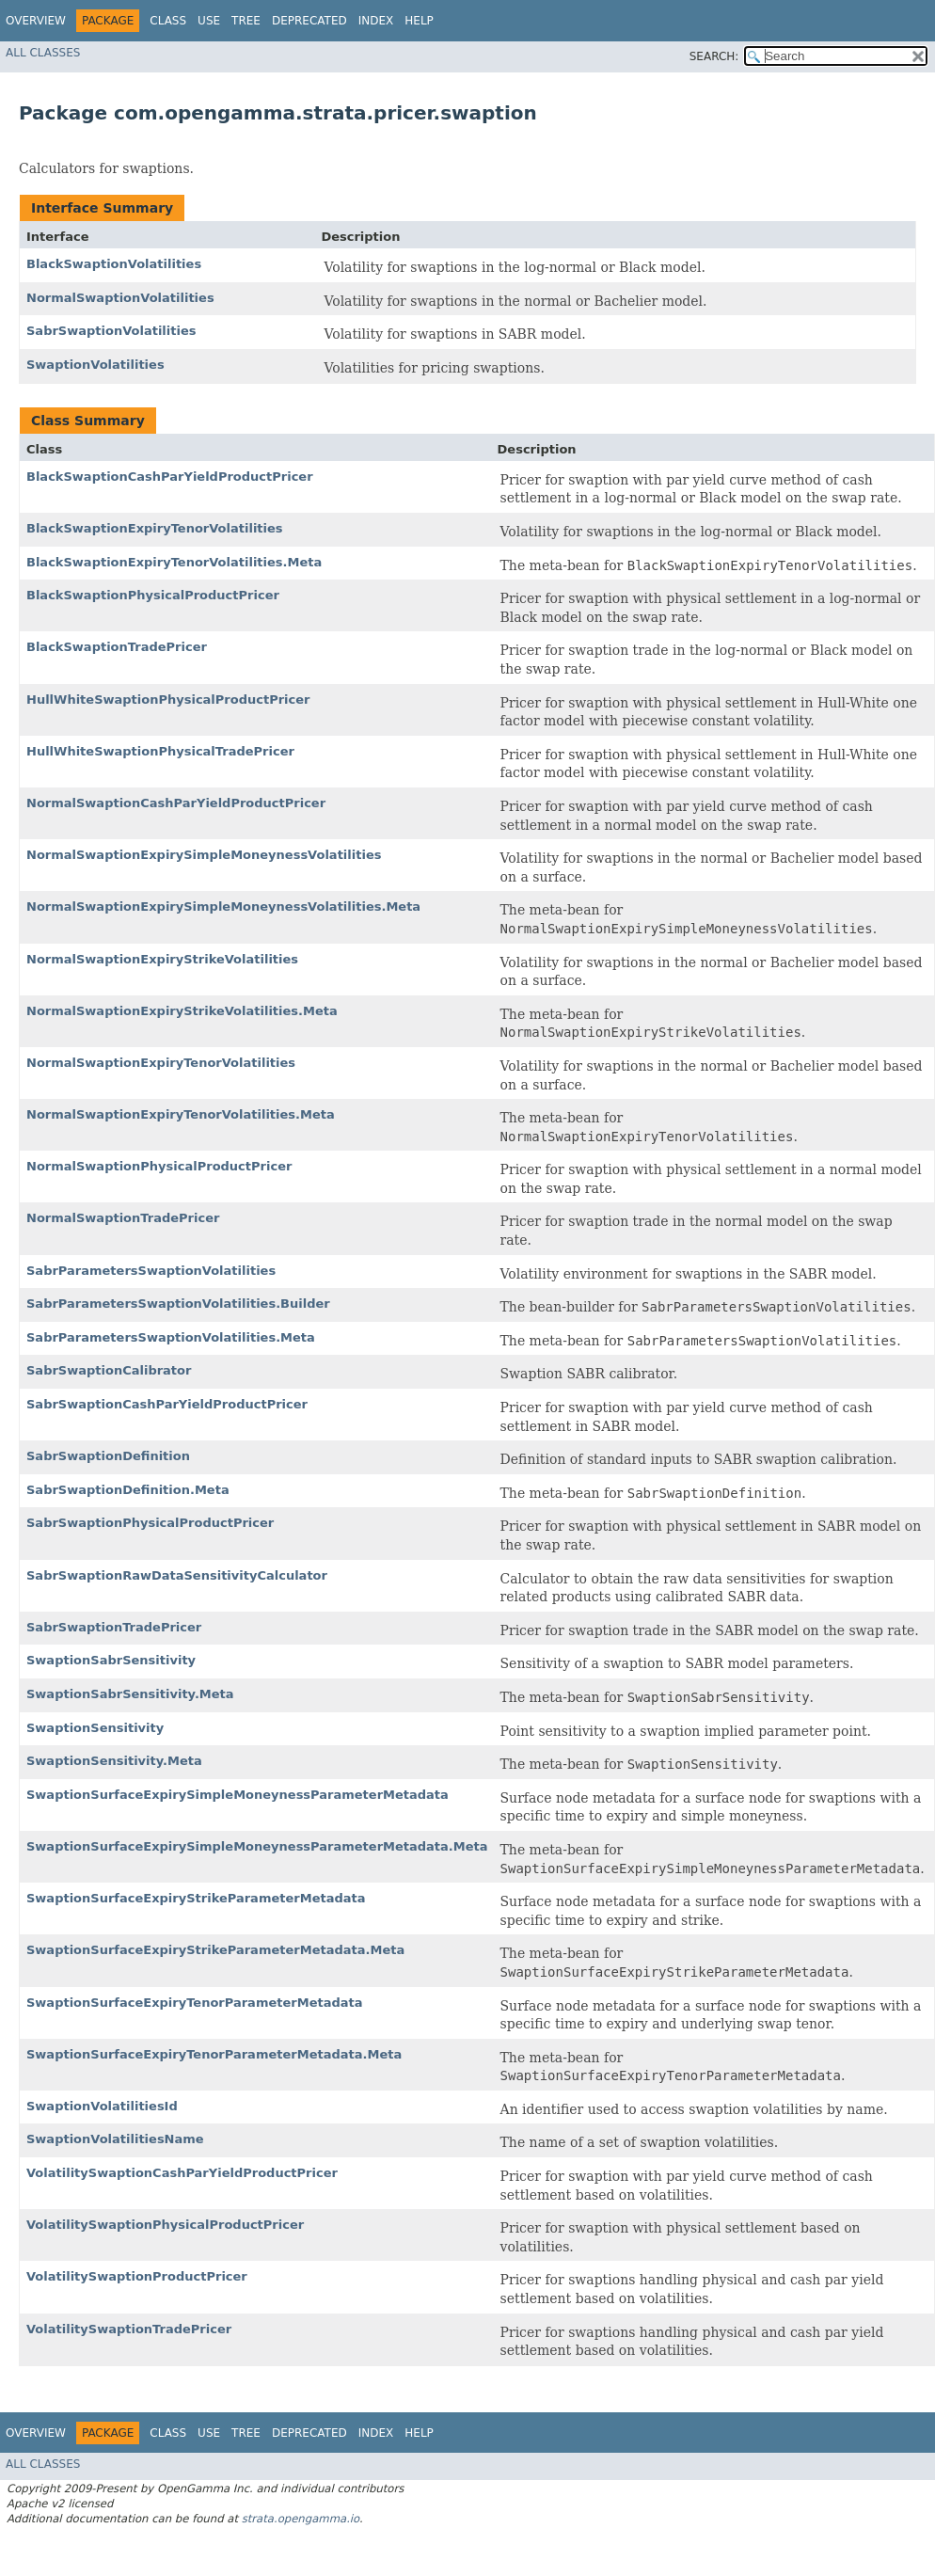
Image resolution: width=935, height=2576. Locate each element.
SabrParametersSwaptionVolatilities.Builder (178, 1303)
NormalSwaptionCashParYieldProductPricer (175, 803)
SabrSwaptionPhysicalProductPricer (150, 1523)
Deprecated (309, 20)
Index (376, 20)
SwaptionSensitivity (95, 1728)
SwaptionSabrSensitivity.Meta (130, 1694)
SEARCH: (714, 56)
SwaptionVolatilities (95, 365)
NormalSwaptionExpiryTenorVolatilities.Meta (180, 1114)
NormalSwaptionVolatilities (120, 298)
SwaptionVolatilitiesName (115, 2139)
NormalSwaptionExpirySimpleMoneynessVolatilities (203, 855)
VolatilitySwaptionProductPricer (136, 2276)
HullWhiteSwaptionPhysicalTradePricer (160, 751)
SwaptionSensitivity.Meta (114, 1761)
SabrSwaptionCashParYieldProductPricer (167, 1404)
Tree (246, 20)
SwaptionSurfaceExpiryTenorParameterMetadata (194, 2003)
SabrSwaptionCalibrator (108, 1370)
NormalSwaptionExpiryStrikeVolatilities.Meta (182, 1011)
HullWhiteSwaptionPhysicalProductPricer (168, 699)
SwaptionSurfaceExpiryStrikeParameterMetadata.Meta (215, 1950)
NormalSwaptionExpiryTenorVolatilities (160, 1063)
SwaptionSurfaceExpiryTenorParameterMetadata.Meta (214, 2054)
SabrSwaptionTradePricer (113, 1627)
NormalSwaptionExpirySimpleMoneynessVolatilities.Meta (223, 906)
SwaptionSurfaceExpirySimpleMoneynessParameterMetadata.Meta (257, 1846)
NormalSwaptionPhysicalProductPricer (159, 1166)
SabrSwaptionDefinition (108, 1456)
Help (419, 20)
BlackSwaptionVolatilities (113, 264)
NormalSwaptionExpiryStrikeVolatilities (162, 959)
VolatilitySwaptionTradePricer (128, 2329)
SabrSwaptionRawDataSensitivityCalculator (176, 1575)
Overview (36, 20)
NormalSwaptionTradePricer (122, 1218)
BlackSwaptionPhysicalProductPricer (152, 595)
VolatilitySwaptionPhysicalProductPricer (165, 2225)
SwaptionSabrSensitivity (111, 1660)
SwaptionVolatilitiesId (102, 2106)
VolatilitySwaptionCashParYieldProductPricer (182, 2173)
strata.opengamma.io (300, 2518)
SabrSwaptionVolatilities (111, 331)
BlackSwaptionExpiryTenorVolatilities (154, 528)
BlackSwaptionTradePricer (116, 647)
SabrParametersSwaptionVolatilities (151, 1271)
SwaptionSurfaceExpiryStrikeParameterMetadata (196, 1898)
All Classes (43, 52)
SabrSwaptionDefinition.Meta (128, 1490)
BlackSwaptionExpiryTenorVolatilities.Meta (174, 562)
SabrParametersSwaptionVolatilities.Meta (170, 1337)
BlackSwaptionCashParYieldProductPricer (169, 476)
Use (209, 20)
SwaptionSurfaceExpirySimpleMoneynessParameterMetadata (237, 1795)
